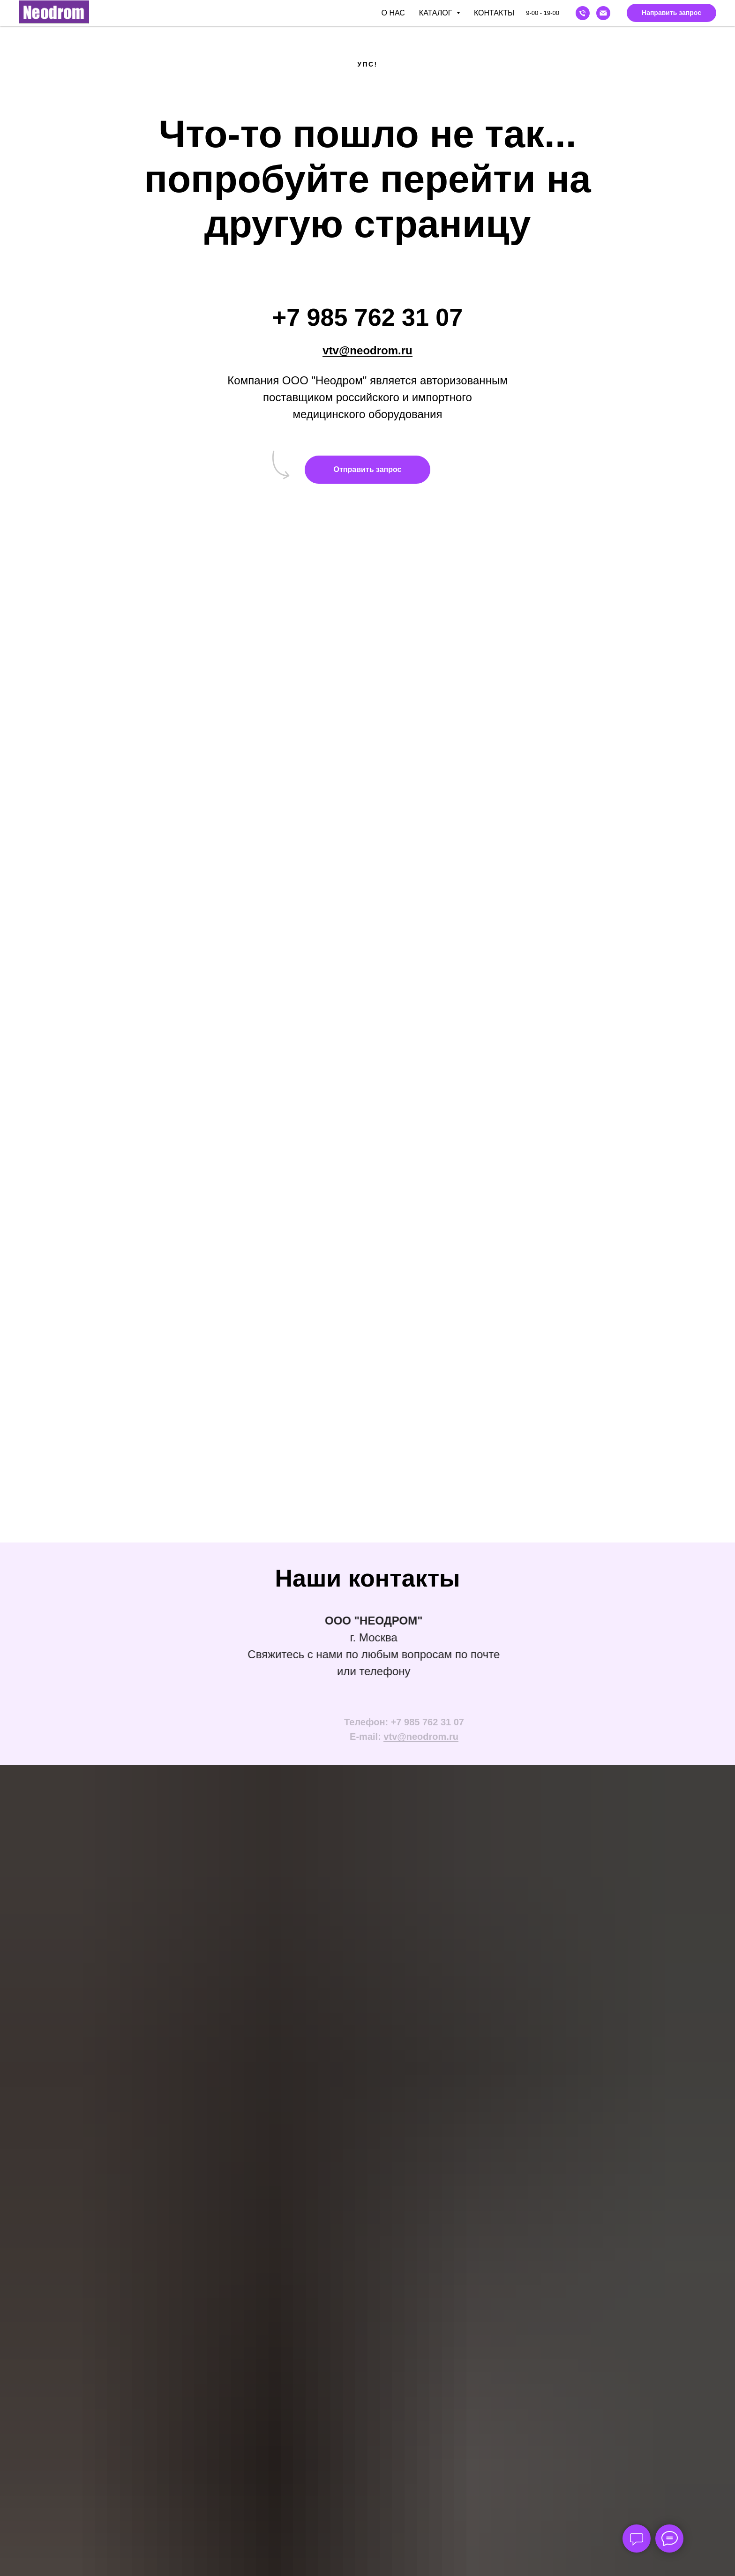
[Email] (603, 13)
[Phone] (583, 13)
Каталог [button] (436, 13)
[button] (671, 13)
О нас (393, 13)
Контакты (494, 13)
